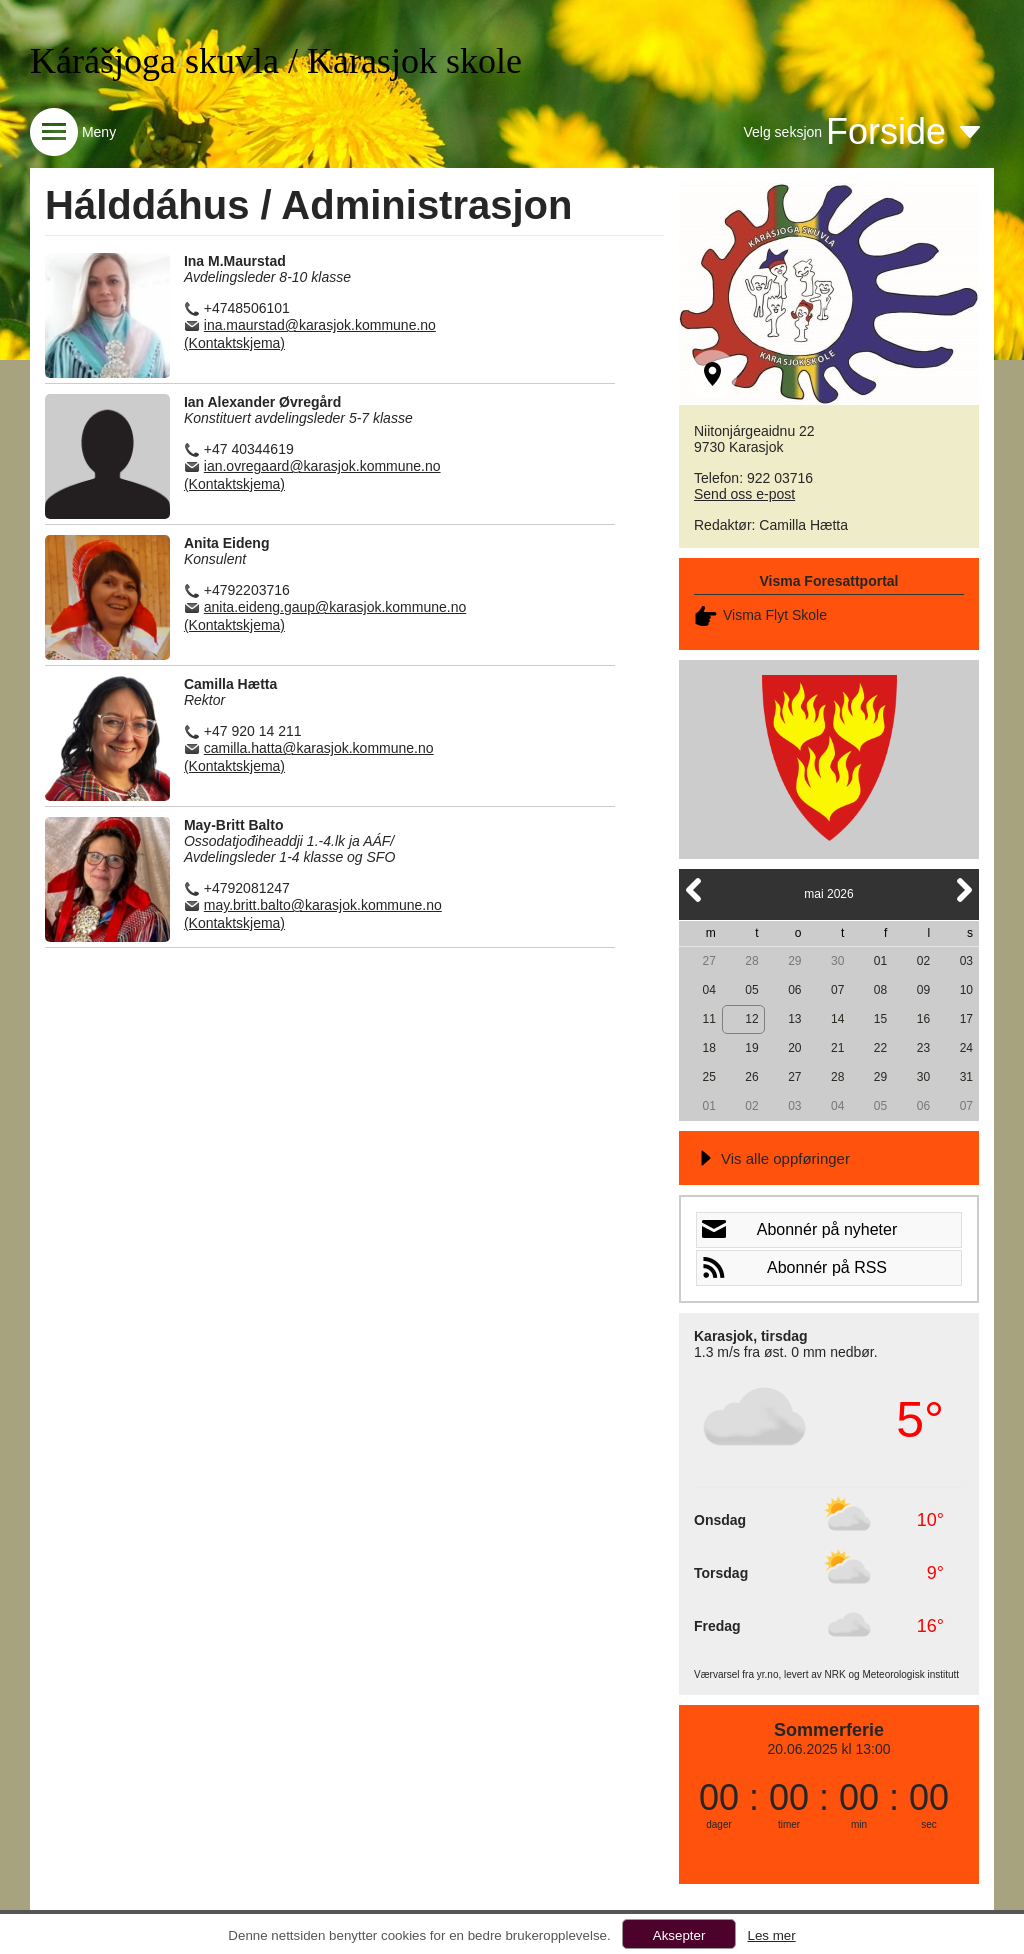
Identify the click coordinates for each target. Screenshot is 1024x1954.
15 (880, 1019)
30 (837, 961)
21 (837, 1048)
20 (794, 1048)
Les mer (771, 1935)
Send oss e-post (744, 494)
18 (708, 1048)
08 (880, 990)
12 (751, 1019)
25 (708, 1077)
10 (966, 990)
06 (794, 990)
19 (751, 1048)
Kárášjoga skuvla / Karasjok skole (276, 61)
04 (708, 990)
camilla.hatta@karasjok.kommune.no (319, 748)
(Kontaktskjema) (234, 343)
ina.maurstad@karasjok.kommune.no (320, 325)
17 (966, 1019)
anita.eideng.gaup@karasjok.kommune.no (335, 607)
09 (923, 990)
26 (751, 1077)
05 (751, 990)
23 (923, 1048)
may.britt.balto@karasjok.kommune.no (323, 905)
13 (794, 1019)
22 (880, 1048)
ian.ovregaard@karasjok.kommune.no (322, 466)
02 (923, 961)
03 (966, 961)
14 (837, 1019)
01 (880, 961)
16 (923, 1019)
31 (966, 1077)
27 (708, 961)
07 (837, 990)
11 (708, 1019)
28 (751, 961)
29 (794, 961)
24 (966, 1048)
